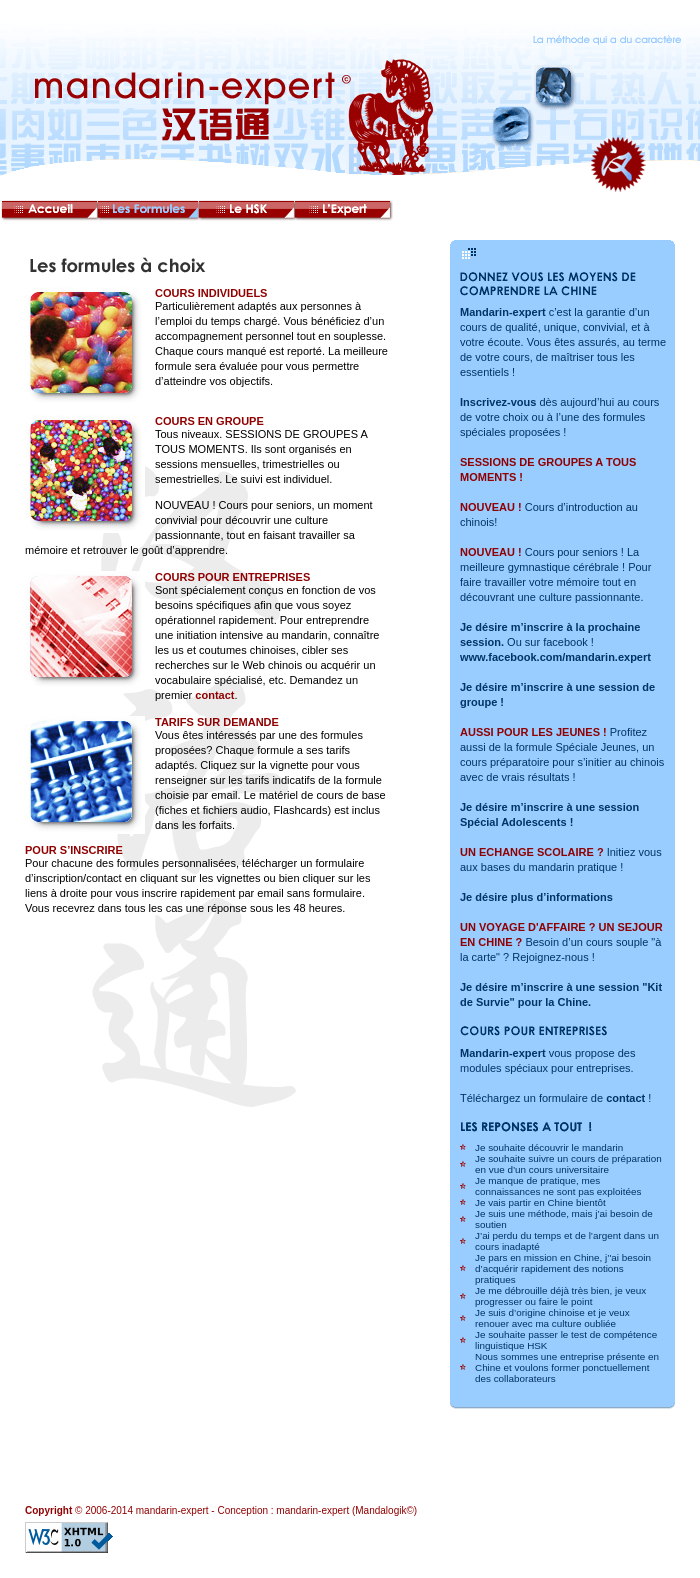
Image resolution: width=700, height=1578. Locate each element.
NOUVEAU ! (491, 507)
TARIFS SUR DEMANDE (217, 722)
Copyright (48, 1510)
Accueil (50, 212)
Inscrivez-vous (498, 402)
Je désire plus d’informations (536, 897)
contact (214, 695)
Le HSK (251, 212)
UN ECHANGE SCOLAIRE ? (532, 852)
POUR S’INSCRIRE (74, 850)
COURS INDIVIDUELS (211, 293)
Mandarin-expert (503, 312)
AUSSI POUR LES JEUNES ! (533, 732)
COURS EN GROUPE (209, 421)
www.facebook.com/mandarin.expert (555, 657)
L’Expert (351, 212)
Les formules (151, 212)
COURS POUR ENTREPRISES (232, 577)
